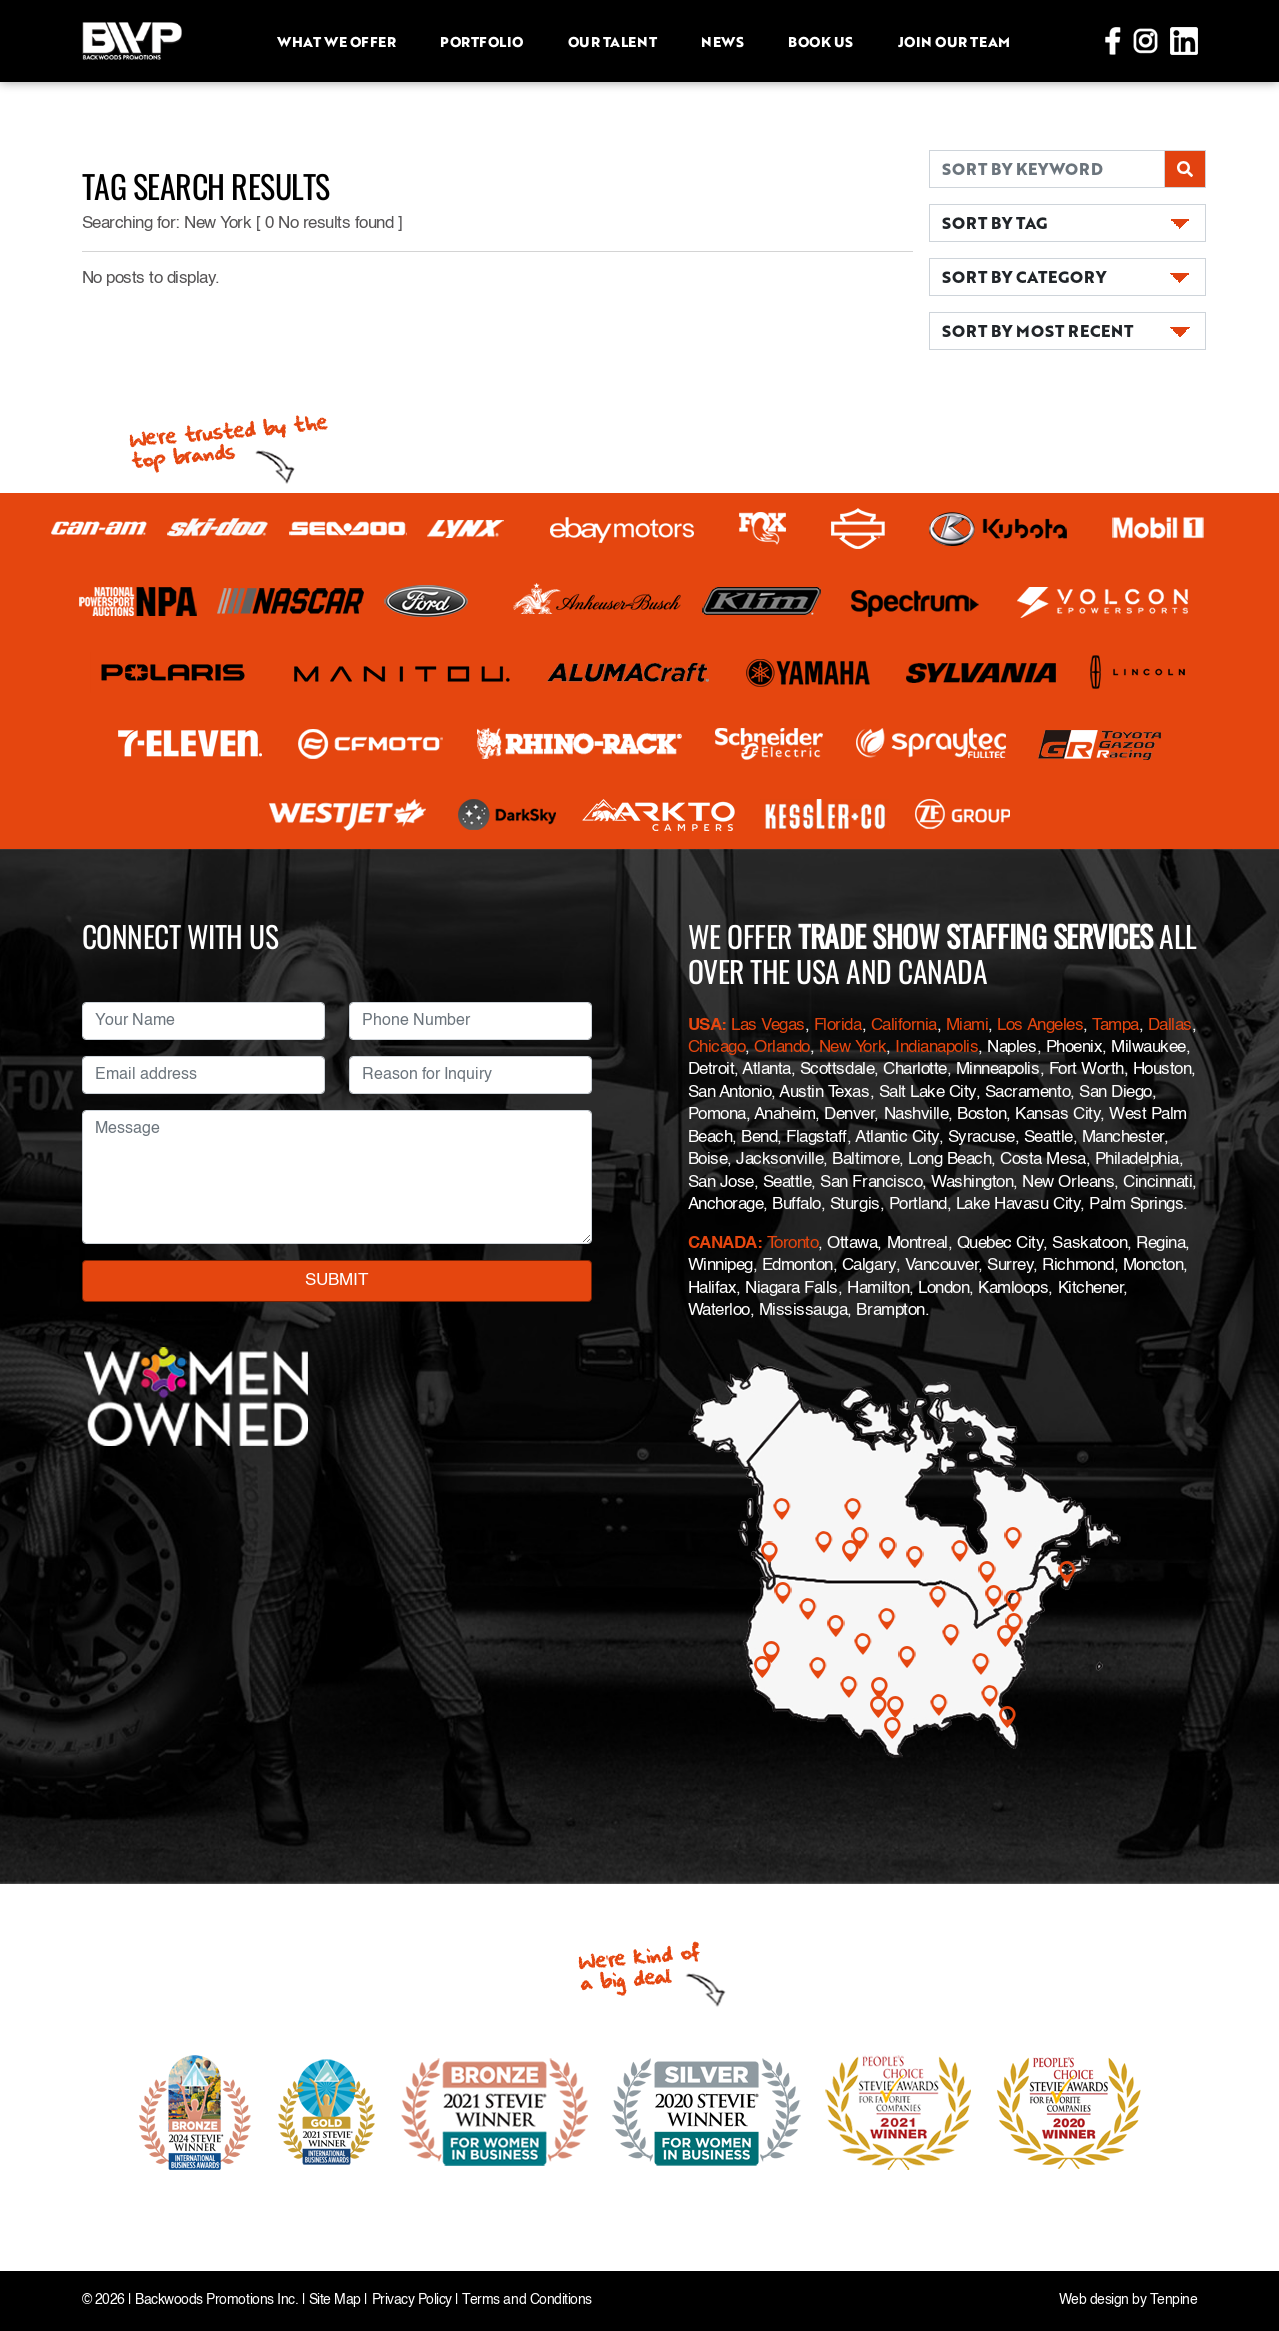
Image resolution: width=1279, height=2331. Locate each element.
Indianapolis (936, 1047)
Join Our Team (954, 41)
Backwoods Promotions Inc (214, 2300)
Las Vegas (768, 1025)
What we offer (336, 41)
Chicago (717, 1047)
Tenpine (1174, 2300)
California (904, 1025)
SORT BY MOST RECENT (1037, 330)
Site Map (335, 2300)
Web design (1094, 2300)
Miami (967, 1025)
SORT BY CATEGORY (1024, 276)
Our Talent (612, 41)
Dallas (1170, 1025)
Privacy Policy (412, 2300)
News (722, 41)
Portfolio (481, 41)
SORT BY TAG (994, 222)
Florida (838, 1025)
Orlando (782, 1047)
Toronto (793, 1243)
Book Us (820, 41)
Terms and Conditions (526, 2300)
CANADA (722, 1243)
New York (852, 1047)
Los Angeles (1040, 1025)
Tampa (1115, 1025)
